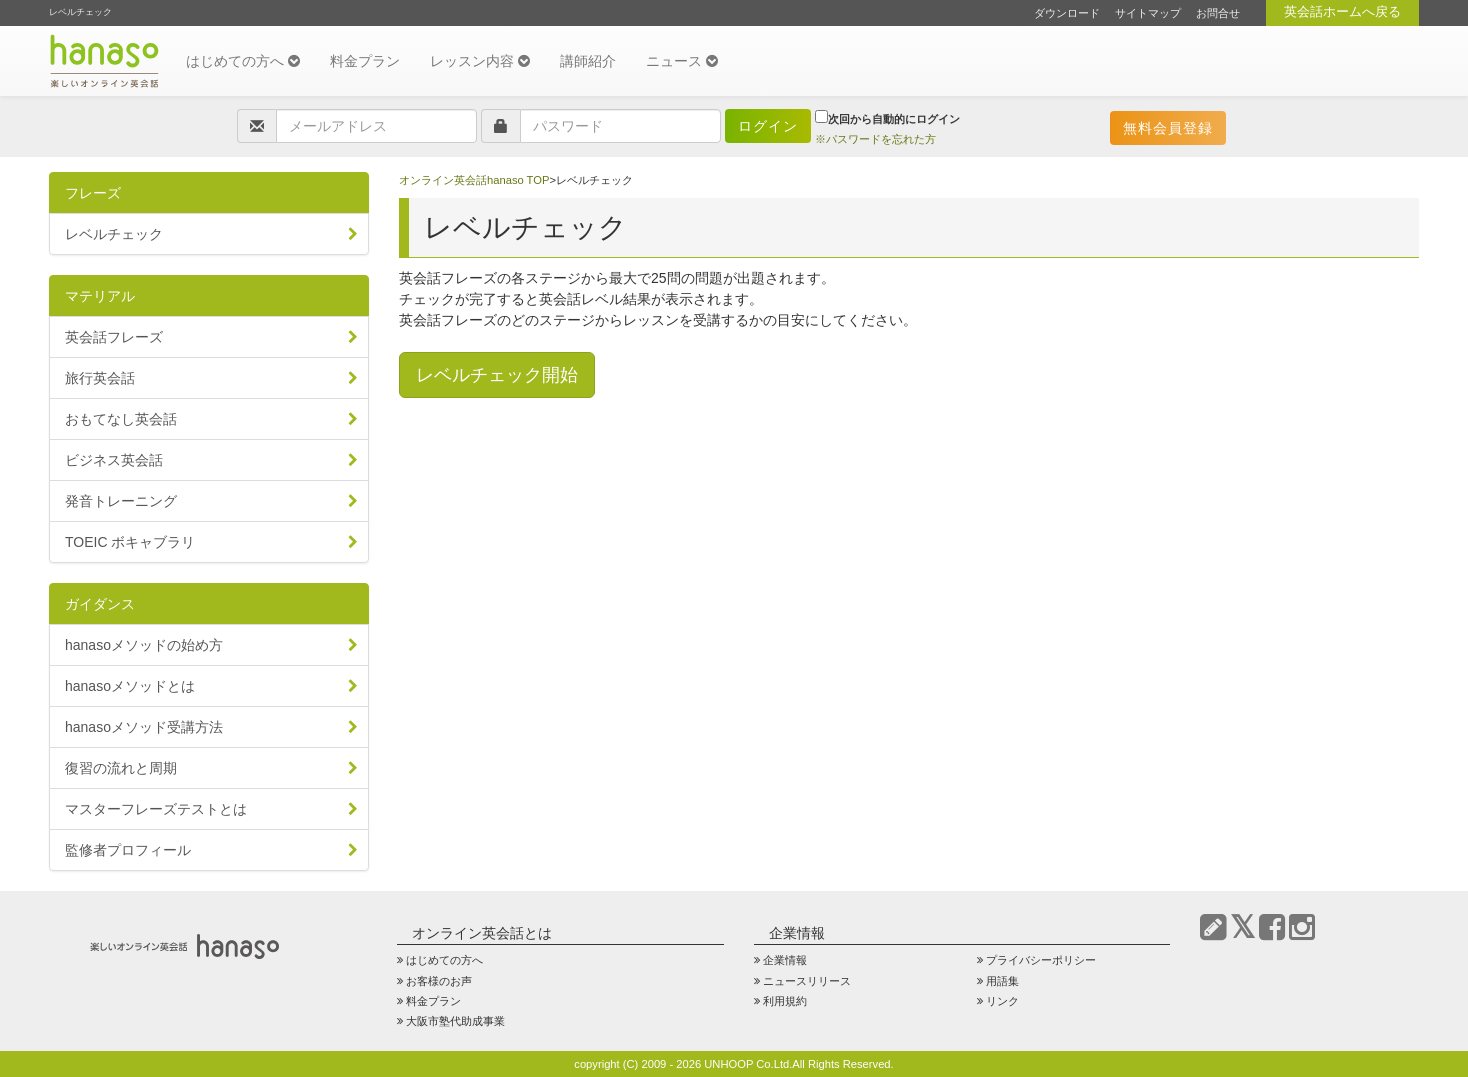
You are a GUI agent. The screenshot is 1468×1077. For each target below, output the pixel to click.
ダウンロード (1067, 13)
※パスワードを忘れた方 (875, 139)
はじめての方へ (243, 61)
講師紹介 (588, 61)
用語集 (1002, 981)
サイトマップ (1148, 13)
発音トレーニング (121, 501)
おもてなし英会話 (121, 419)
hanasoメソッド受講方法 (144, 727)
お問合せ (1218, 13)
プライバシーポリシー (1041, 960)
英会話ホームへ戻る (1342, 12)
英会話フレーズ (114, 337)
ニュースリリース (807, 981)
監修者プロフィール (128, 850)
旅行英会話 (100, 378)
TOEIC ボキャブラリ (130, 542)
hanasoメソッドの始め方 (144, 645)
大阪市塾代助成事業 (455, 1021)
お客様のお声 (439, 981)
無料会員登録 (1168, 128)
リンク (1002, 1001)
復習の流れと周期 (121, 768)
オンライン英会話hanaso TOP (474, 180)
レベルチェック (114, 234)
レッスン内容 (480, 61)
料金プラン (365, 61)
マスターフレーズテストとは (156, 809)
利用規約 (785, 1001)
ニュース (682, 61)
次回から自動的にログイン (887, 117)
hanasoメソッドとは (130, 686)
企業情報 (785, 960)
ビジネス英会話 (114, 460)
